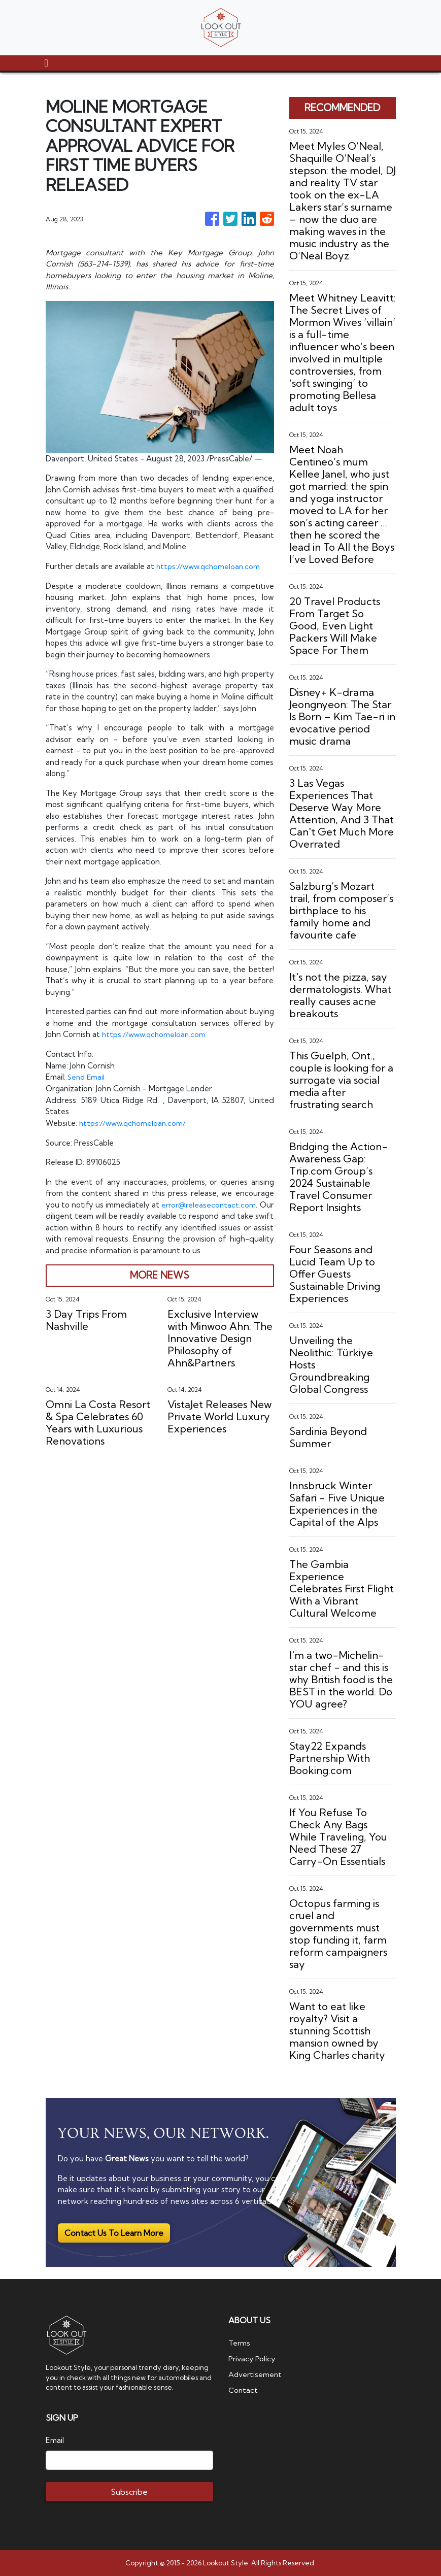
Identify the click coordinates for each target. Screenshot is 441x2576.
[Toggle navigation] (46, 63)
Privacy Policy (252, 2358)
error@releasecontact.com (224, 1204)
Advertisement (255, 2374)
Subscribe (129, 2492)
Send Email (86, 1076)
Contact (243, 2389)
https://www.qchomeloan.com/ (134, 1122)
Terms (239, 2343)
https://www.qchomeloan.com (209, 566)
